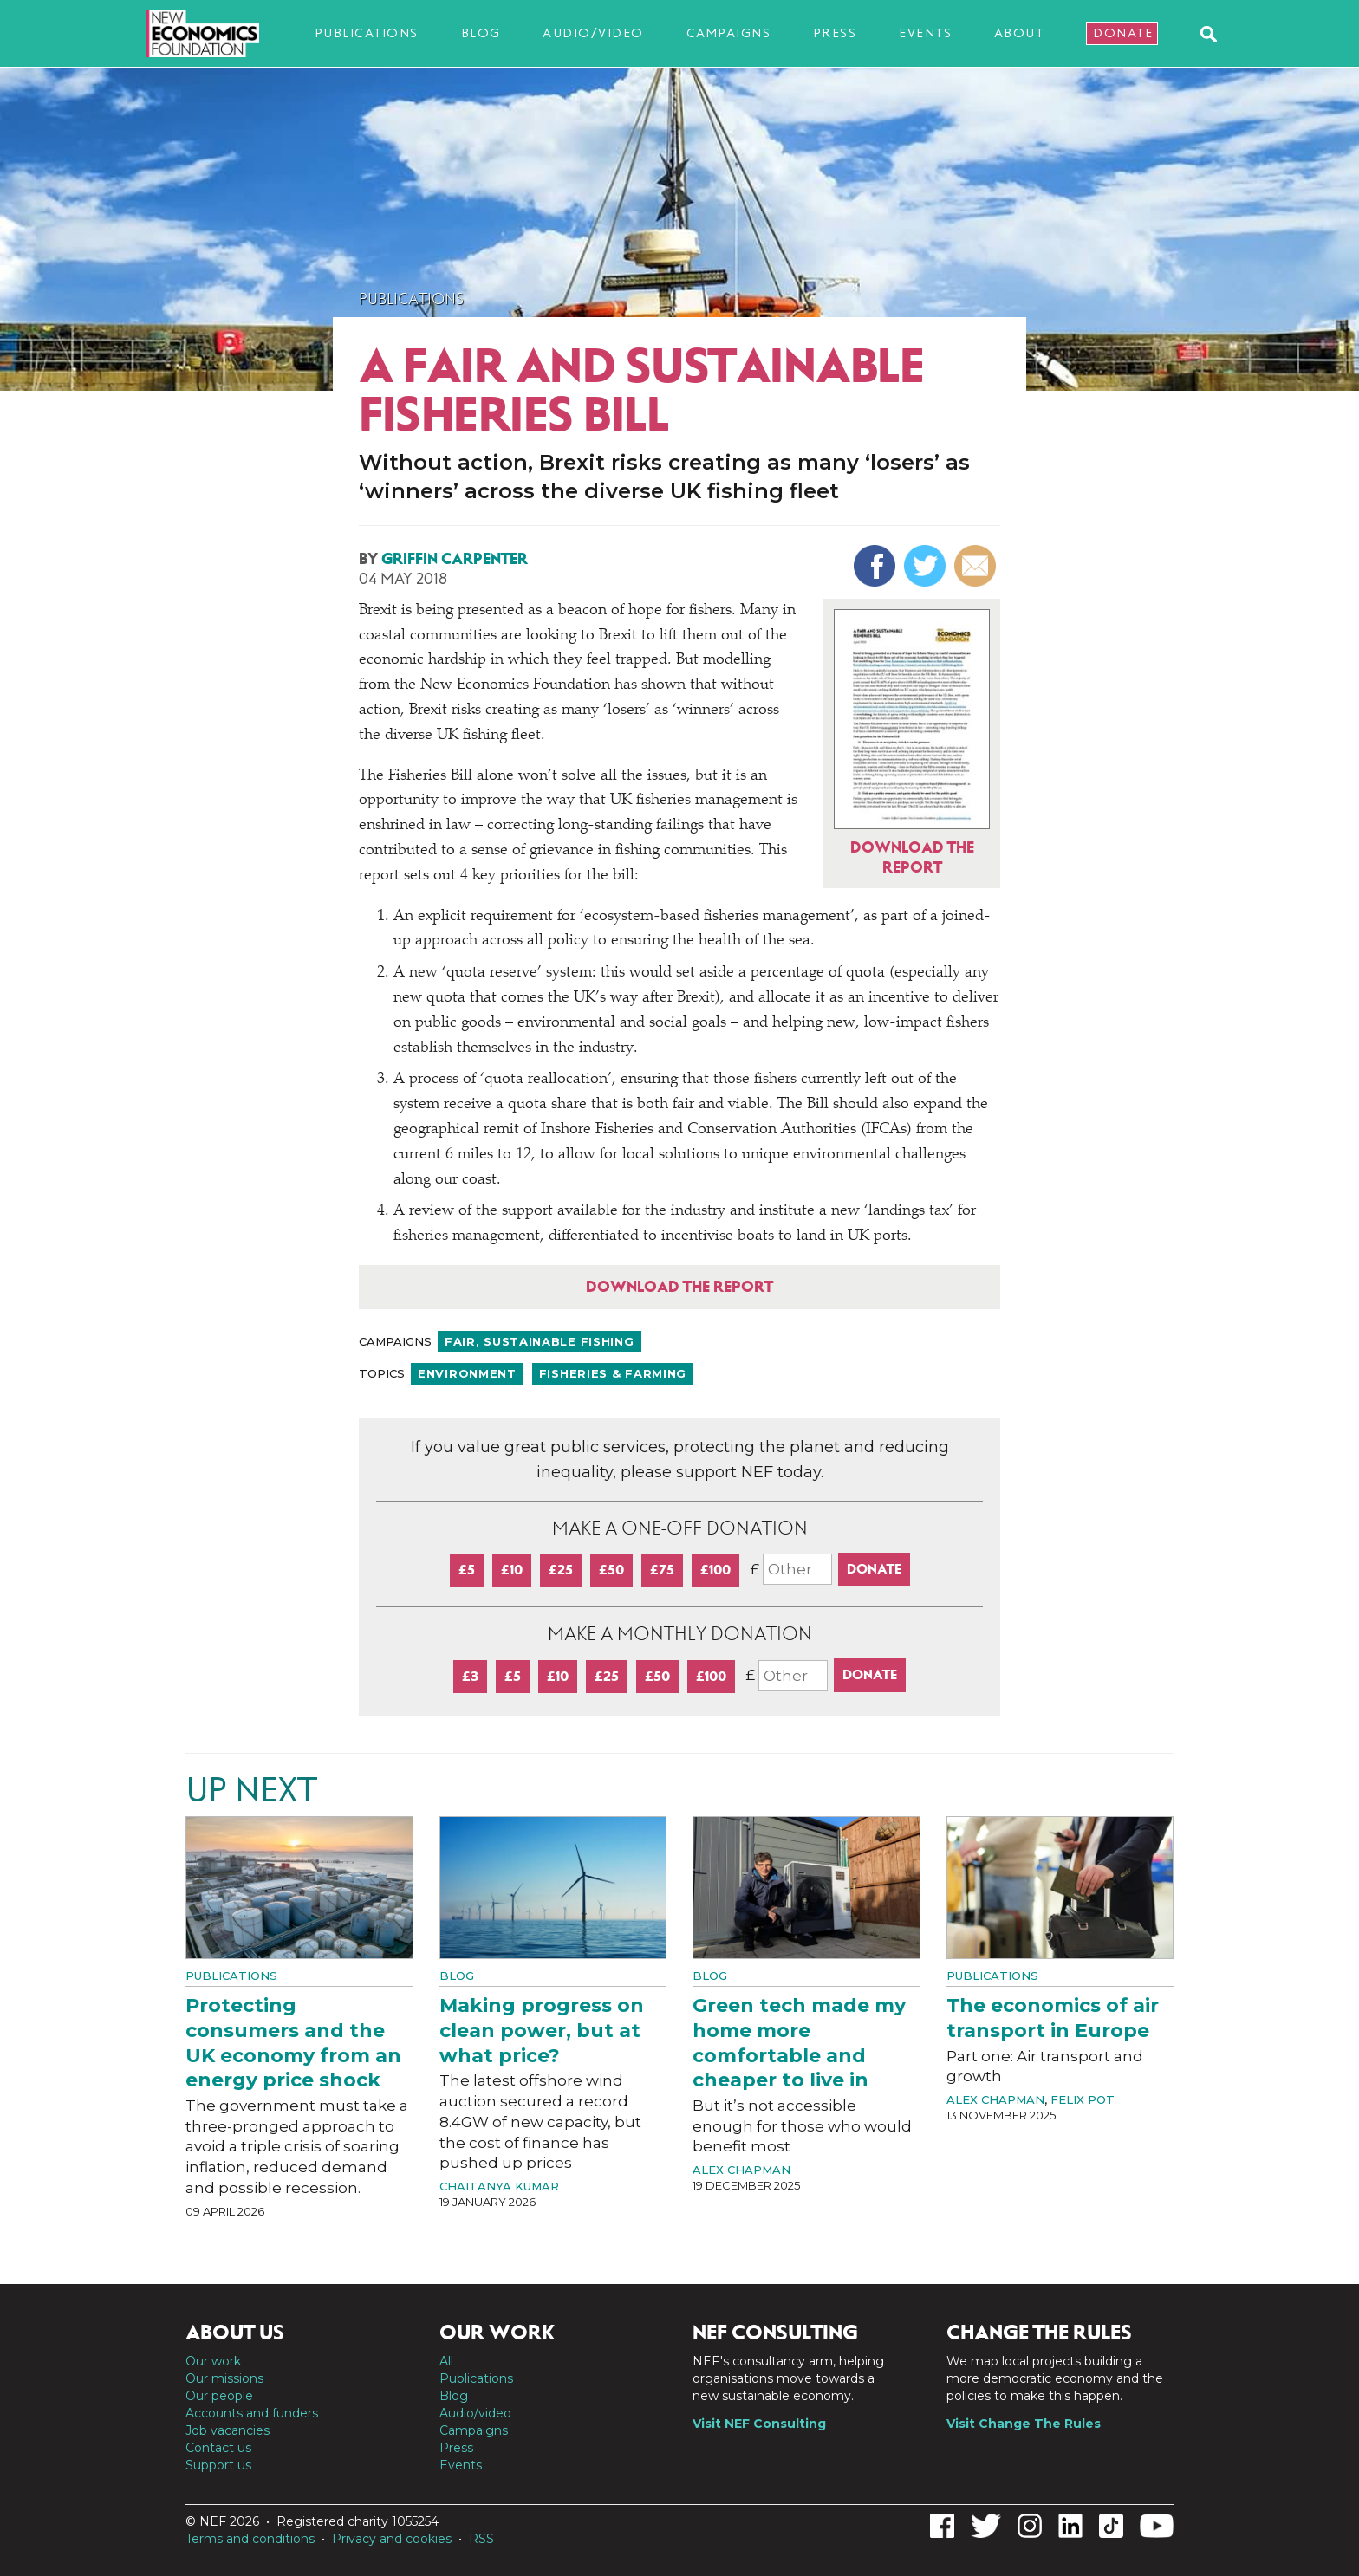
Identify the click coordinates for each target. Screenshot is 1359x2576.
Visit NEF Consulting (759, 2423)
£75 (662, 1569)
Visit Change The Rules (1023, 2423)
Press (835, 33)
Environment (467, 1373)
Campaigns (728, 33)
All (446, 2361)
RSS (481, 2539)
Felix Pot (1082, 2099)
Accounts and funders (251, 2413)
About (1019, 33)
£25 (561, 1569)
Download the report (679, 1286)
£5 (466, 1569)
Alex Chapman (741, 2170)
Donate (1123, 33)
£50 (611, 1569)
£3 (470, 1676)
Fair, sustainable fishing (539, 1341)
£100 (715, 1569)
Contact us (218, 2448)
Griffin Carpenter (454, 559)
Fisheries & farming (612, 1373)
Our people (219, 2396)
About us (234, 2332)
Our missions (224, 2378)
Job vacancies (227, 2430)
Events (925, 33)
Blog (481, 33)
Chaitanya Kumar (499, 2186)
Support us (218, 2465)
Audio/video (593, 33)
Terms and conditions (250, 2539)
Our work (213, 2361)
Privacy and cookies (392, 2539)
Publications (367, 33)
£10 (512, 1569)
